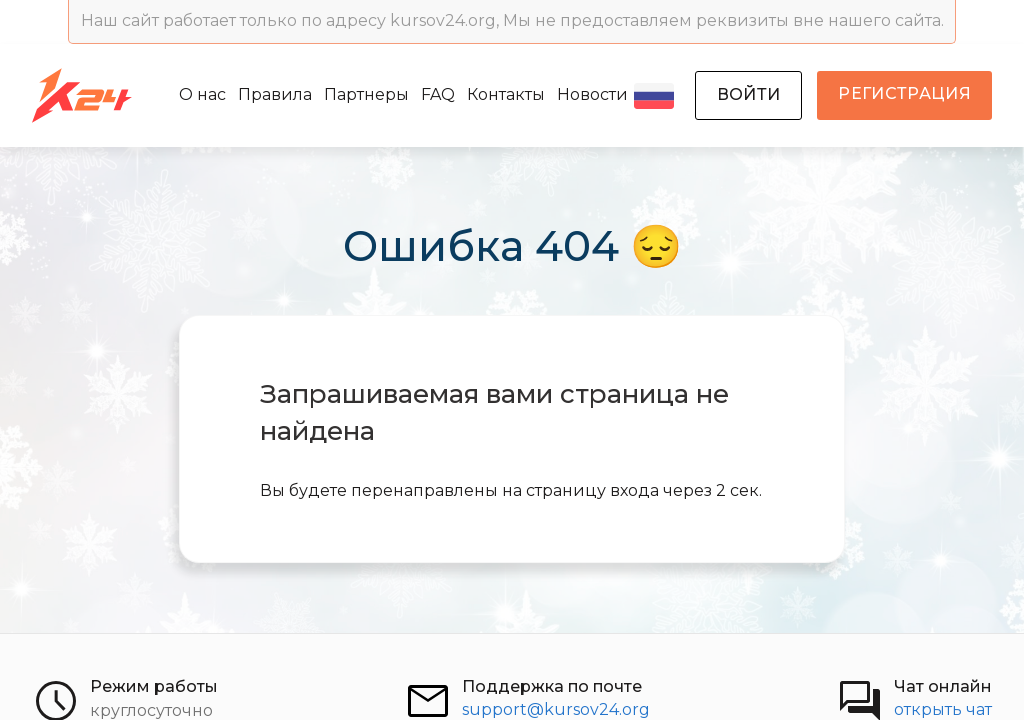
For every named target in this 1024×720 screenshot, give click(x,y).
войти (749, 94)
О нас (202, 94)
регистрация (904, 93)
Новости (592, 94)
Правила (275, 94)
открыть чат (943, 709)
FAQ (438, 94)
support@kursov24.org (556, 709)
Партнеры (366, 94)
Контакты (506, 94)
